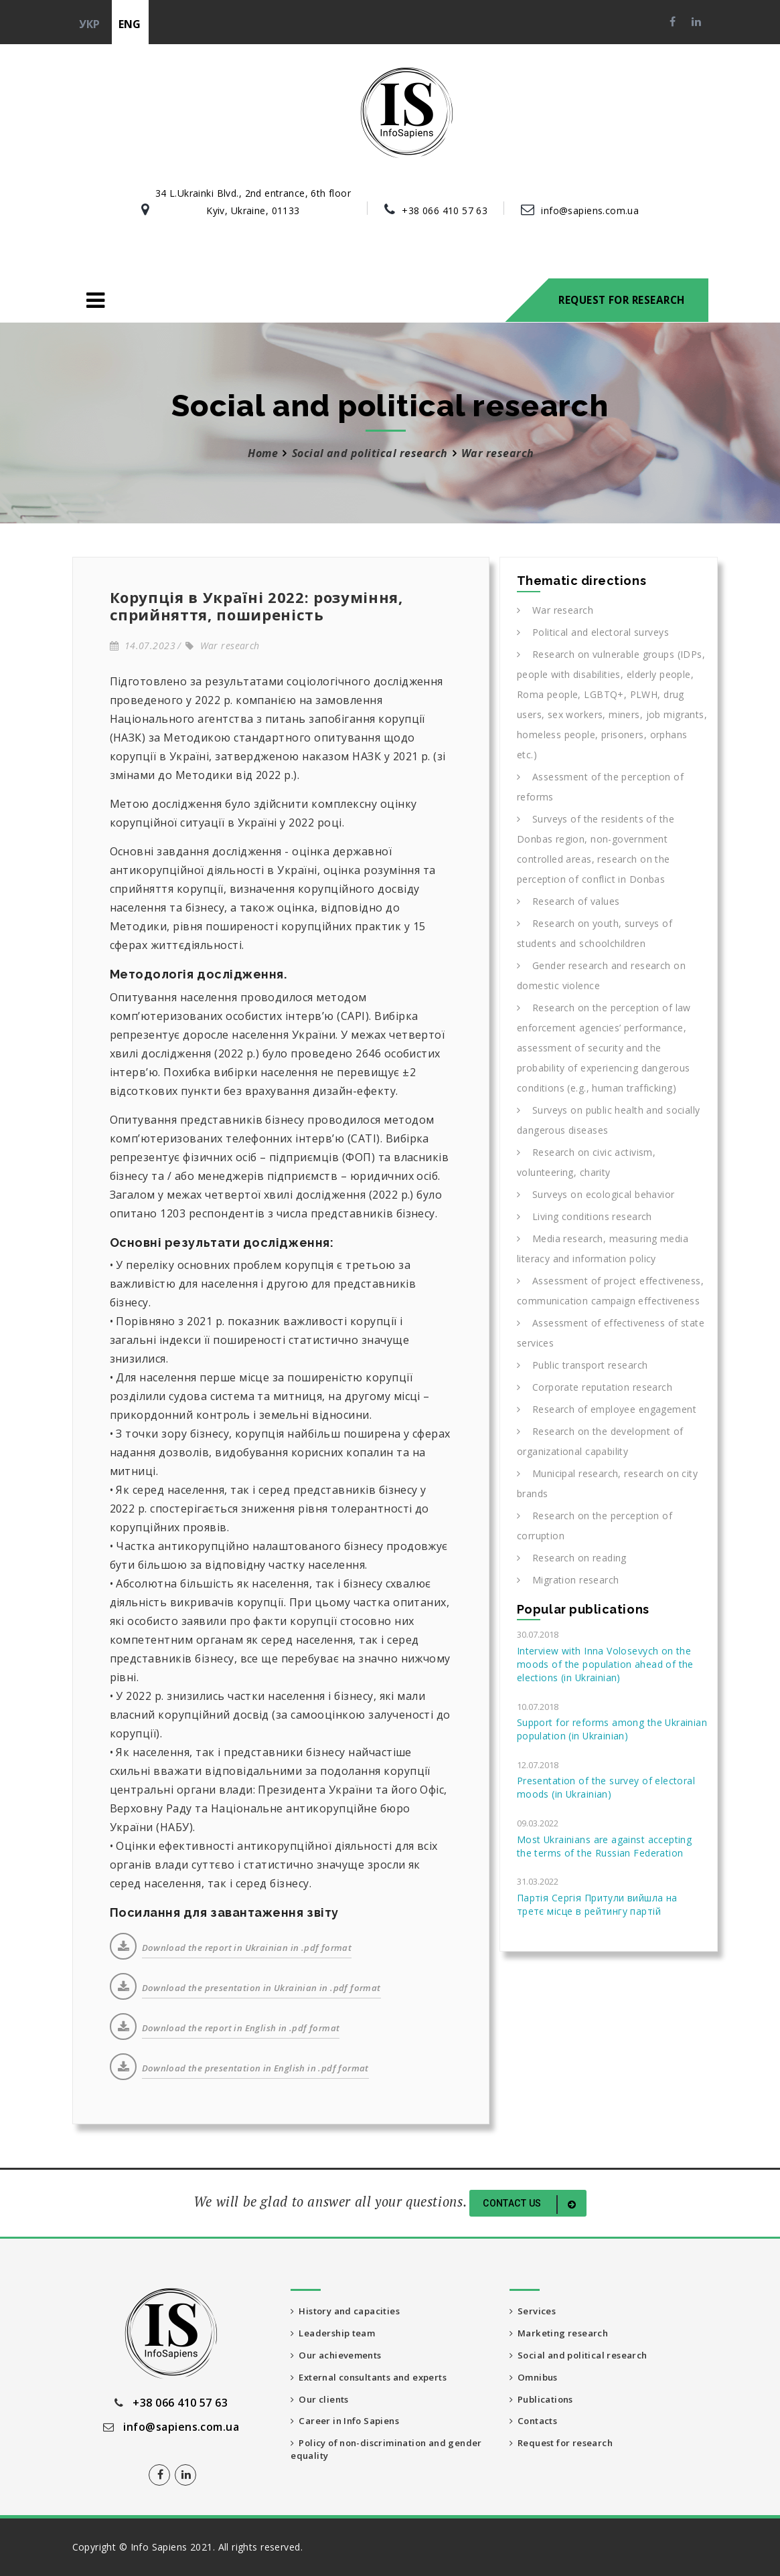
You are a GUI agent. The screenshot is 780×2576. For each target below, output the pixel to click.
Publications (545, 2402)
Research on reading (572, 1557)
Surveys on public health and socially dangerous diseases (608, 1120)
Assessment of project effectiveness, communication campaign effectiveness (610, 1290)
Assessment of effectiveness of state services (610, 1332)
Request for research (621, 300)
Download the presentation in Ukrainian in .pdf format (261, 1988)
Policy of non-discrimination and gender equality (377, 2454)
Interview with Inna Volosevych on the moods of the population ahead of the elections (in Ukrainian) (605, 1664)
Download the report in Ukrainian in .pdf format (247, 1948)
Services (534, 2311)
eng (130, 24)
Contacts (537, 2425)
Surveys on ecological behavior (596, 1194)
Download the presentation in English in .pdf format (255, 2068)
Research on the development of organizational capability (600, 1441)
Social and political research (370, 453)
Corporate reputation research (594, 1387)
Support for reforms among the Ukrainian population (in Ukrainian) (612, 1729)
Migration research (568, 1579)
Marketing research (563, 2334)
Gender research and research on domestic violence (601, 975)
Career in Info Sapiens (350, 2425)
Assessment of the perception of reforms (600, 786)
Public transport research (582, 1365)
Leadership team (337, 2334)
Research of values (568, 901)
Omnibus (536, 2379)
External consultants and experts (379, 2379)
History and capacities (351, 2311)
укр (89, 24)
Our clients (322, 2402)
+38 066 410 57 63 (444, 210)
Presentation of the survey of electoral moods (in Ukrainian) (606, 1787)
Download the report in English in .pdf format (241, 2028)
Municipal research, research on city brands (607, 1483)
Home (263, 453)
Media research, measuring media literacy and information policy (602, 1248)
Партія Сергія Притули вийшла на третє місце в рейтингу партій (597, 1904)
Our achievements (340, 2356)
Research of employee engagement (606, 1409)
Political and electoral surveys (593, 632)
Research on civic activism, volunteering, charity (586, 1162)
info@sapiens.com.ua (590, 210)
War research (222, 645)
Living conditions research (584, 1216)
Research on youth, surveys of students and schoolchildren (594, 933)
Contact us (531, 2204)
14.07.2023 (142, 645)
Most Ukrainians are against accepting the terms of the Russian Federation (604, 1846)
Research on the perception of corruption (594, 1525)
